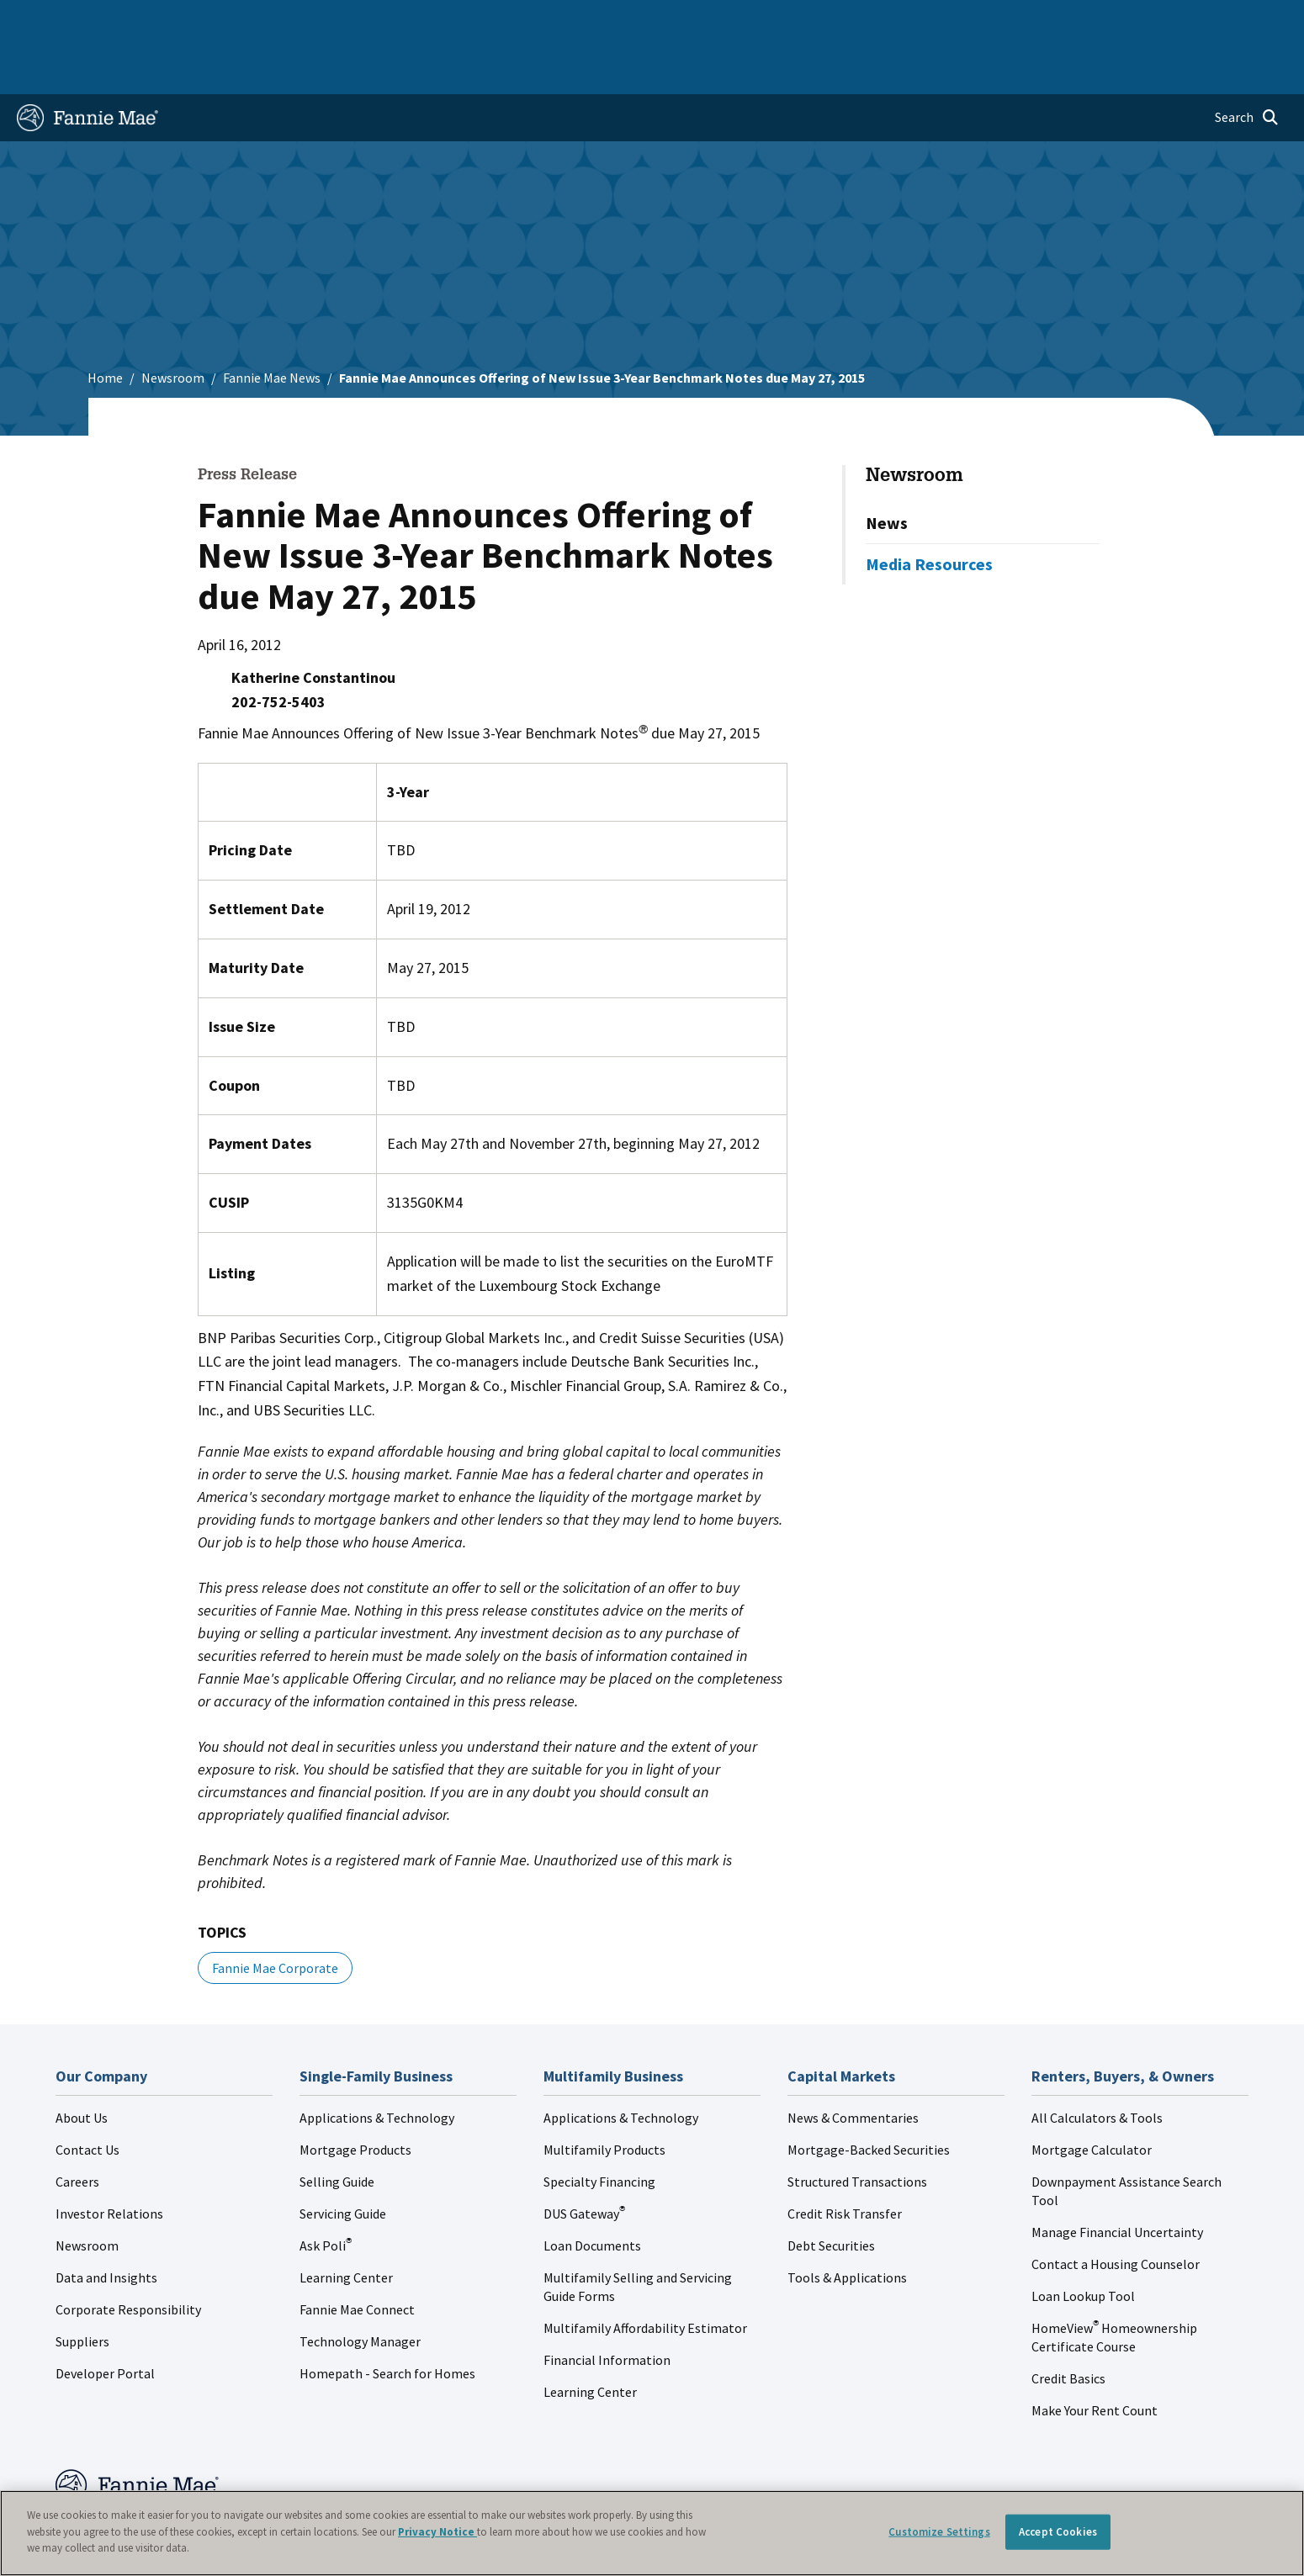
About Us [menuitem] (894, 20)
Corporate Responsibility (128, 2255)
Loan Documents (592, 2191)
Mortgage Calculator (1091, 2095)
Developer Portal (105, 2319)
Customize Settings (938, 2532)
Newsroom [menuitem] (1094, 20)
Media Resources (929, 510)
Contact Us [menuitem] (1242, 20)
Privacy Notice (437, 2532)
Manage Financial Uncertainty (1117, 2178)
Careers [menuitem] (1168, 20)
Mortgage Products (355, 2095)
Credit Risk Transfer (844, 2159)
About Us (82, 2063)
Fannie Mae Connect (357, 2255)
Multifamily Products (604, 2095)
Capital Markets (421, 20)
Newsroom (172, 323)
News (887, 468)
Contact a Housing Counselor (1115, 2210)
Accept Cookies (1058, 2532)
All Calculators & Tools (1097, 2063)
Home (44, 20)
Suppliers (82, 2287)
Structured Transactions (857, 2127)
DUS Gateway (584, 2159)
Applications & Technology (376, 2063)
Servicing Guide (342, 2159)
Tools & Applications (847, 2223)
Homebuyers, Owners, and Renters (586, 20)
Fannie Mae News (272, 323)
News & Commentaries (853, 2063)
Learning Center (346, 2223)
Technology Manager (360, 2287)
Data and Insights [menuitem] (991, 20)
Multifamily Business (295, 20)
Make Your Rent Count (1094, 2356)
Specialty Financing (599, 2127)
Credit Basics (1068, 2324)
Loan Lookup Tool (1083, 2242)
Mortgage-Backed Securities (868, 2095)
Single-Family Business (148, 20)
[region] (652, 2533)
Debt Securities (831, 2191)
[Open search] (1247, 64)
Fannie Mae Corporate (275, 1914)
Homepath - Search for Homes (387, 2319)
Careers (77, 2127)
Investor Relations (109, 2159)
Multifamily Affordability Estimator (645, 2274)
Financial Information (607, 2306)
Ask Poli (325, 2191)
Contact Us (87, 2095)
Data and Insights (106, 2223)
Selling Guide (336, 2127)
